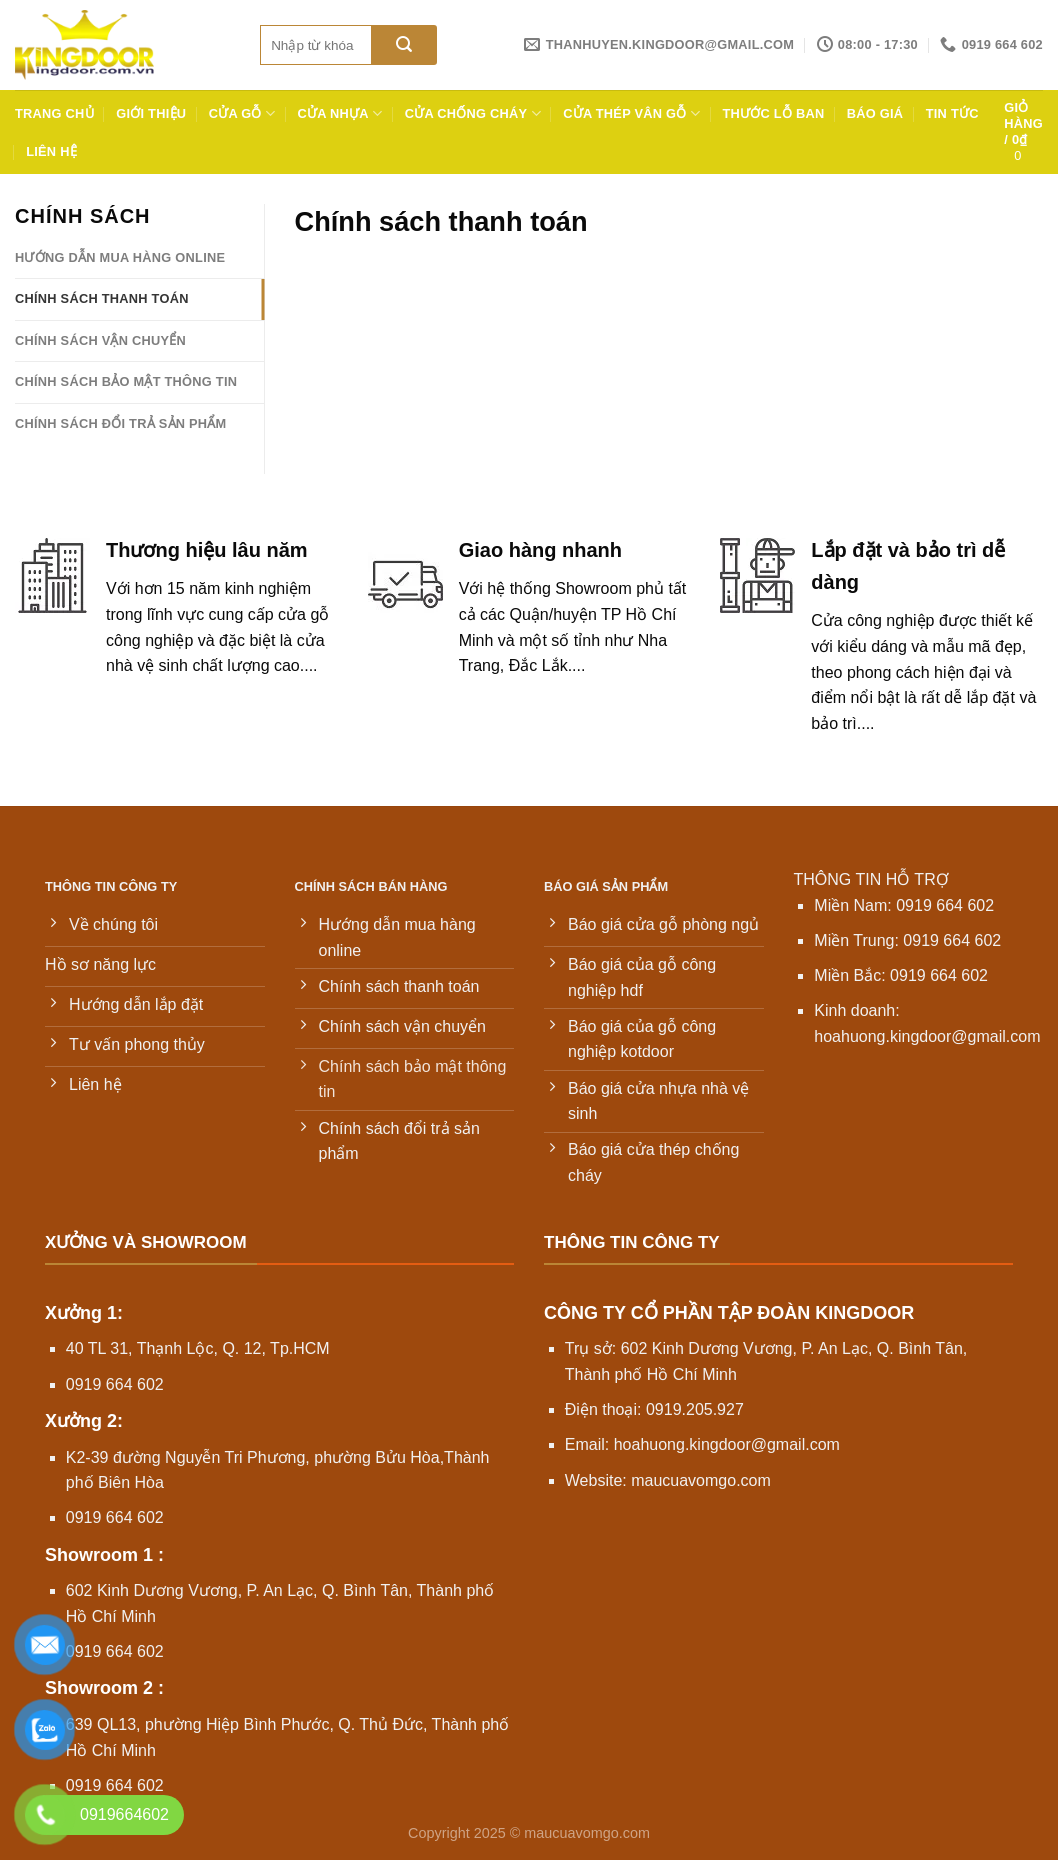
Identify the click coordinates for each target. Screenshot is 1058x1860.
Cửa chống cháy (473, 113)
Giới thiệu (151, 113)
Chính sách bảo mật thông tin (126, 381)
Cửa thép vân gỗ (631, 113)
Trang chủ (54, 113)
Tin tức (952, 113)
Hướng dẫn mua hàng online (120, 257)
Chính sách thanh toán (102, 298)
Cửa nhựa (340, 113)
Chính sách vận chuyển (100, 340)
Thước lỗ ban (773, 113)
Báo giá (875, 113)
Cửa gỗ (242, 113)
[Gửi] (404, 45)
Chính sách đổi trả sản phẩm (121, 423)
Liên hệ (51, 151)
